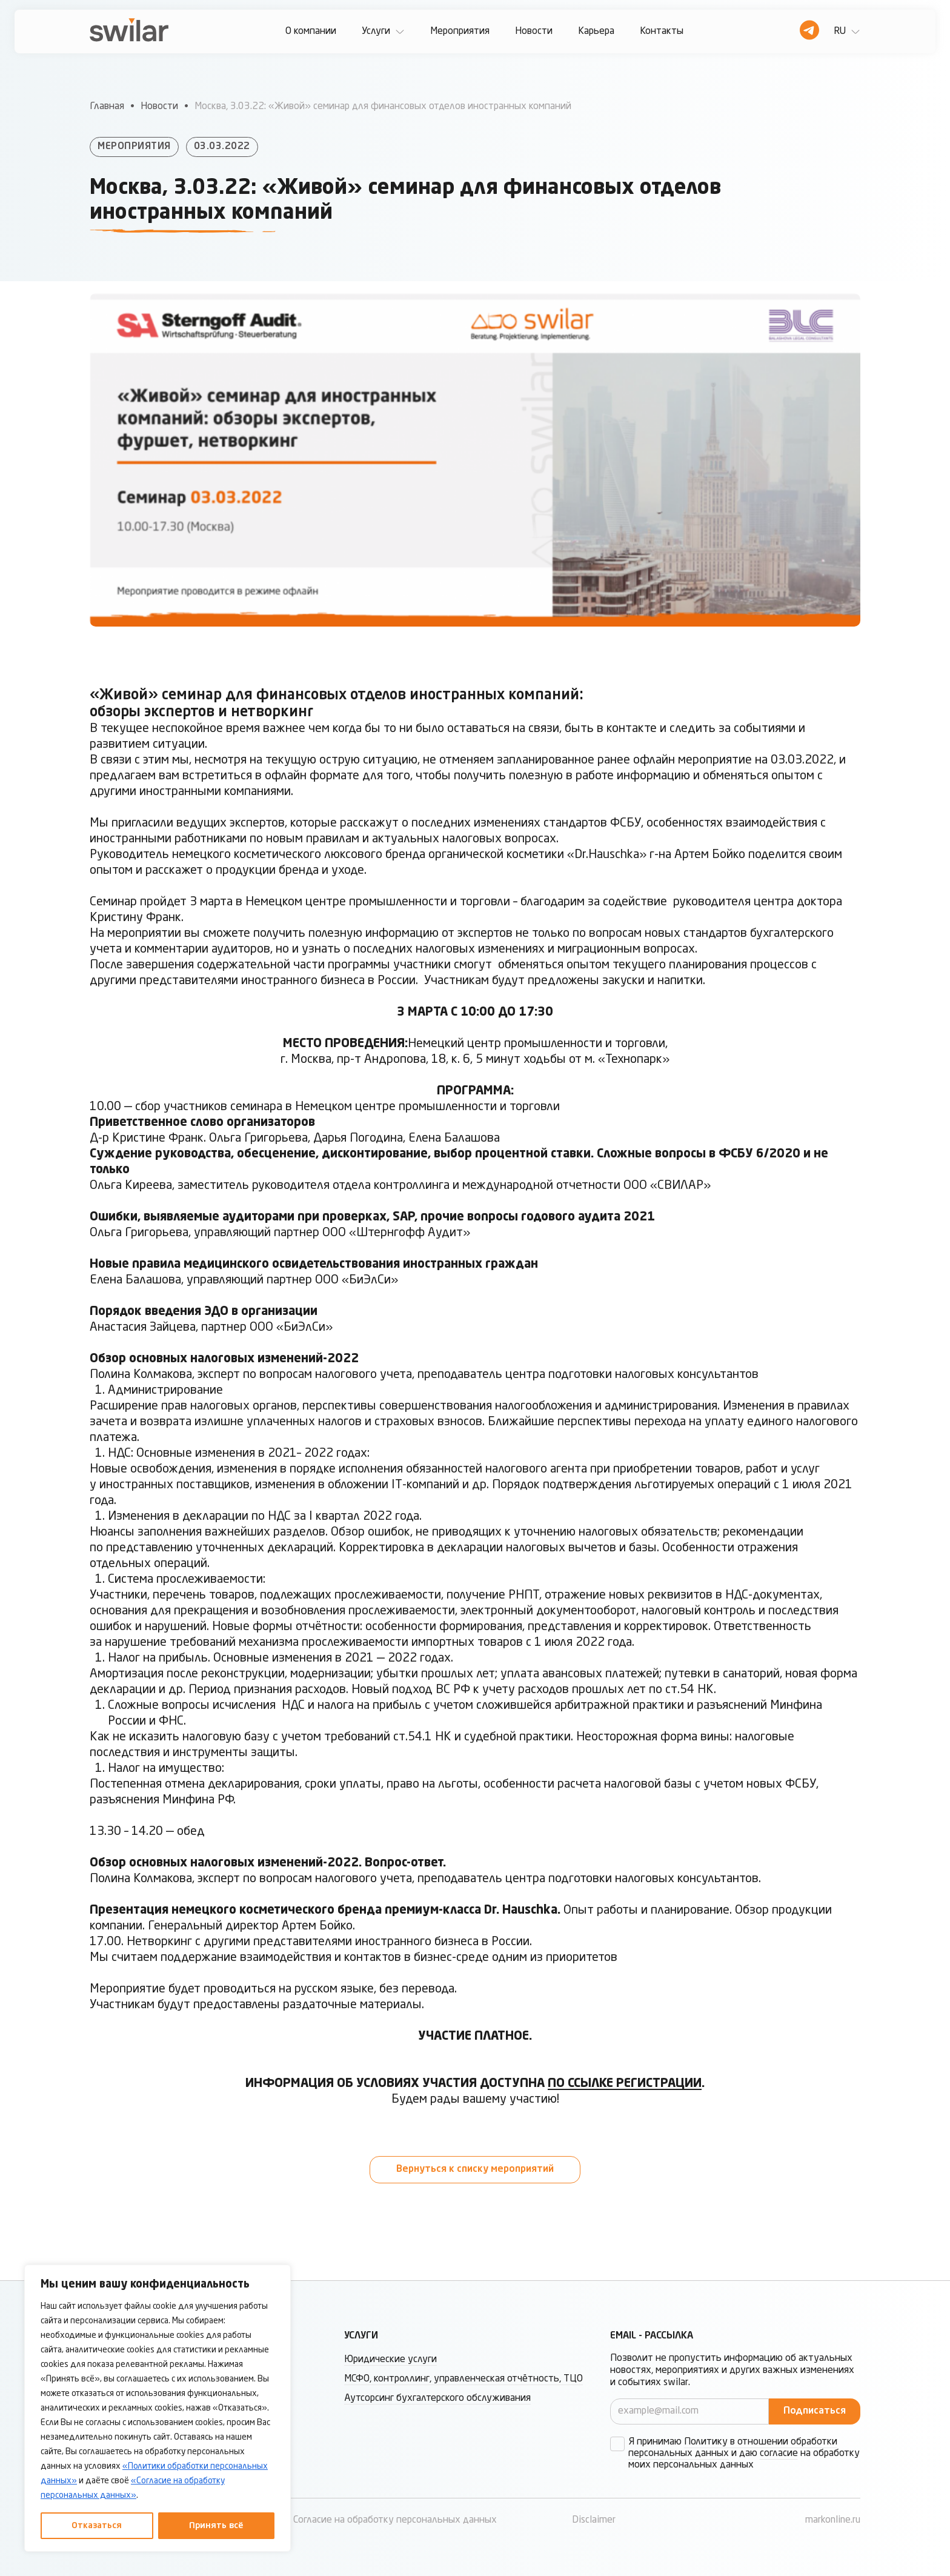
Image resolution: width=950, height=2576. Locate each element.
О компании (310, 31)
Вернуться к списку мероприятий (475, 2169)
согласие (779, 2453)
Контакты (661, 31)
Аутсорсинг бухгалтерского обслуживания (437, 2398)
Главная (107, 106)
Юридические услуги (390, 2360)
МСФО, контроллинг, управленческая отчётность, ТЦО (463, 2379)
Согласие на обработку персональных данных (395, 2520)
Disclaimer (594, 2520)
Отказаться (96, 2525)
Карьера (596, 31)
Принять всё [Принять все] (216, 2525)
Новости (534, 31)
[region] (157, 2408)
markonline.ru (832, 2520)
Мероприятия (460, 31)
